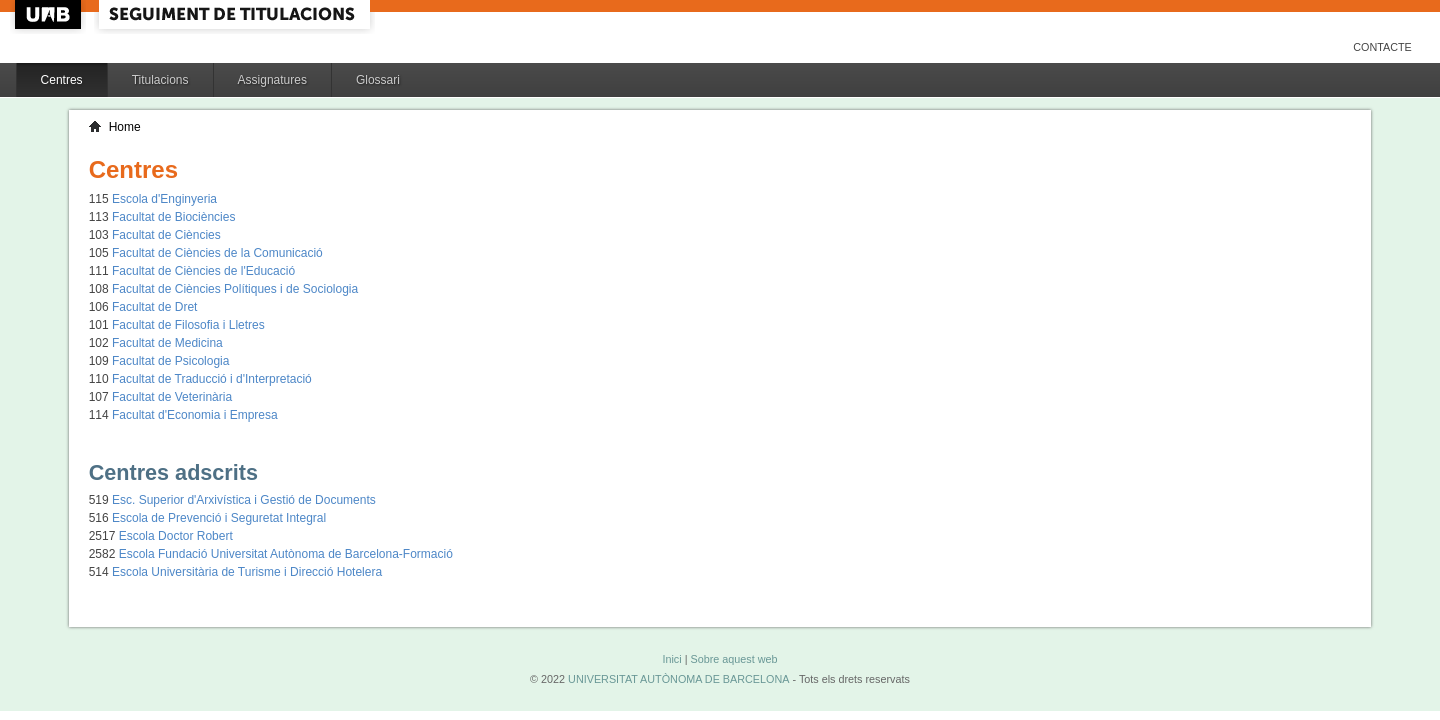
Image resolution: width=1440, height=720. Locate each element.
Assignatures (272, 80)
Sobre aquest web (733, 659)
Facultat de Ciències (166, 235)
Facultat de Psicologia (170, 361)
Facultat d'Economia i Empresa (195, 415)
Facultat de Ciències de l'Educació (203, 271)
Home (125, 127)
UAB (50, 14)
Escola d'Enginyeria (164, 199)
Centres (62, 80)
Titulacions (160, 80)
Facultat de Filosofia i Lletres (188, 325)
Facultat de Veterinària (172, 397)
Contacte (1382, 47)
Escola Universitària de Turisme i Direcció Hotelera (247, 572)
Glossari (378, 80)
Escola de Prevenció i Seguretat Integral (219, 518)
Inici (671, 659)
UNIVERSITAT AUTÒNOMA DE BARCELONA (678, 679)
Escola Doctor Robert (176, 536)
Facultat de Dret (154, 307)
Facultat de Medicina (167, 343)
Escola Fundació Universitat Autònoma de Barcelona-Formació (286, 554)
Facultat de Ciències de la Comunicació (217, 253)
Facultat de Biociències (173, 217)
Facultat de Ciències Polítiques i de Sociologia (235, 289)
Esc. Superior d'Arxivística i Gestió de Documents (244, 500)
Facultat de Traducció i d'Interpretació (212, 379)
